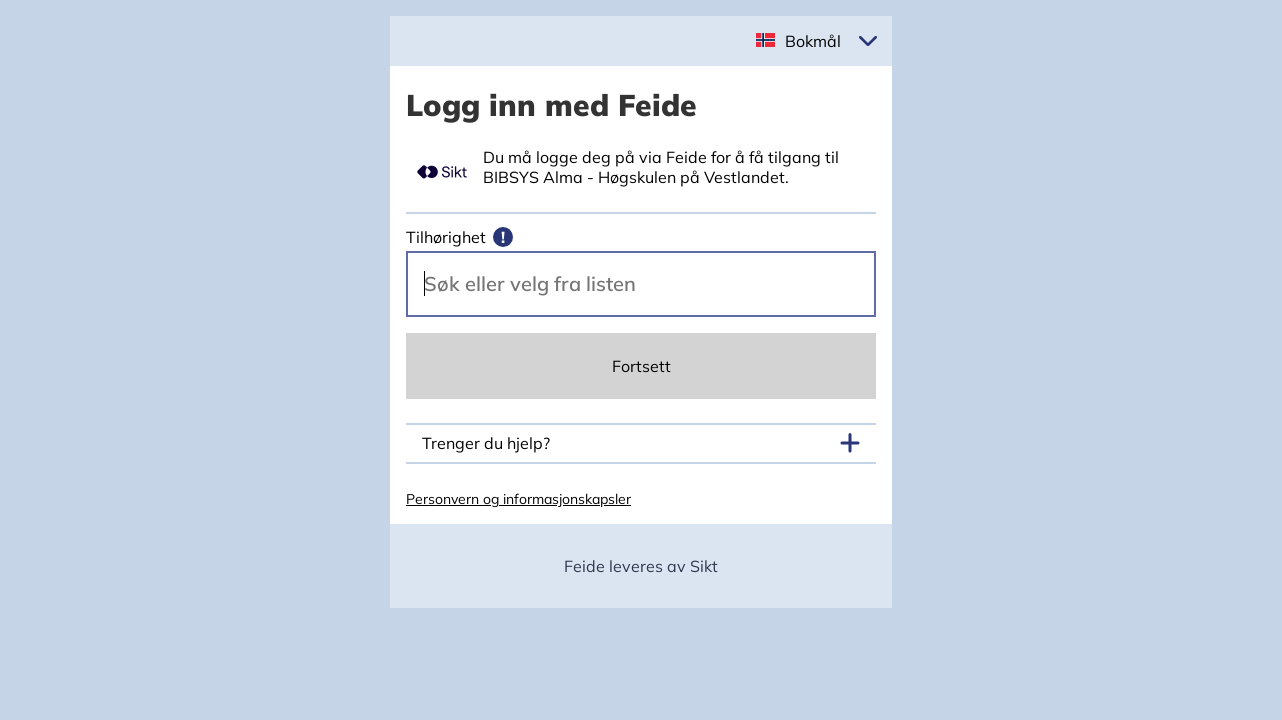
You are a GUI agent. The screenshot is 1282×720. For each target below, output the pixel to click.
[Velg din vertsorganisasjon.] (641, 284)
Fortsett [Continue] (641, 366)
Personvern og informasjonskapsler (518, 499)
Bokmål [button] (813, 41)
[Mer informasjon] (503, 237)
